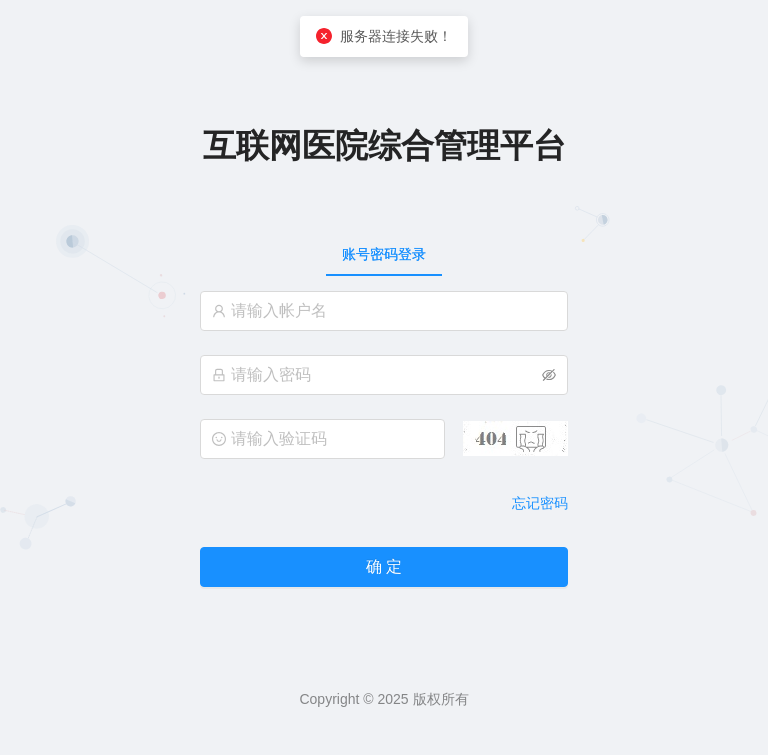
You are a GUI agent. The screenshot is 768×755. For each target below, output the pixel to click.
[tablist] (384, 254)
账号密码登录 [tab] (384, 254)
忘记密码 (540, 503)
